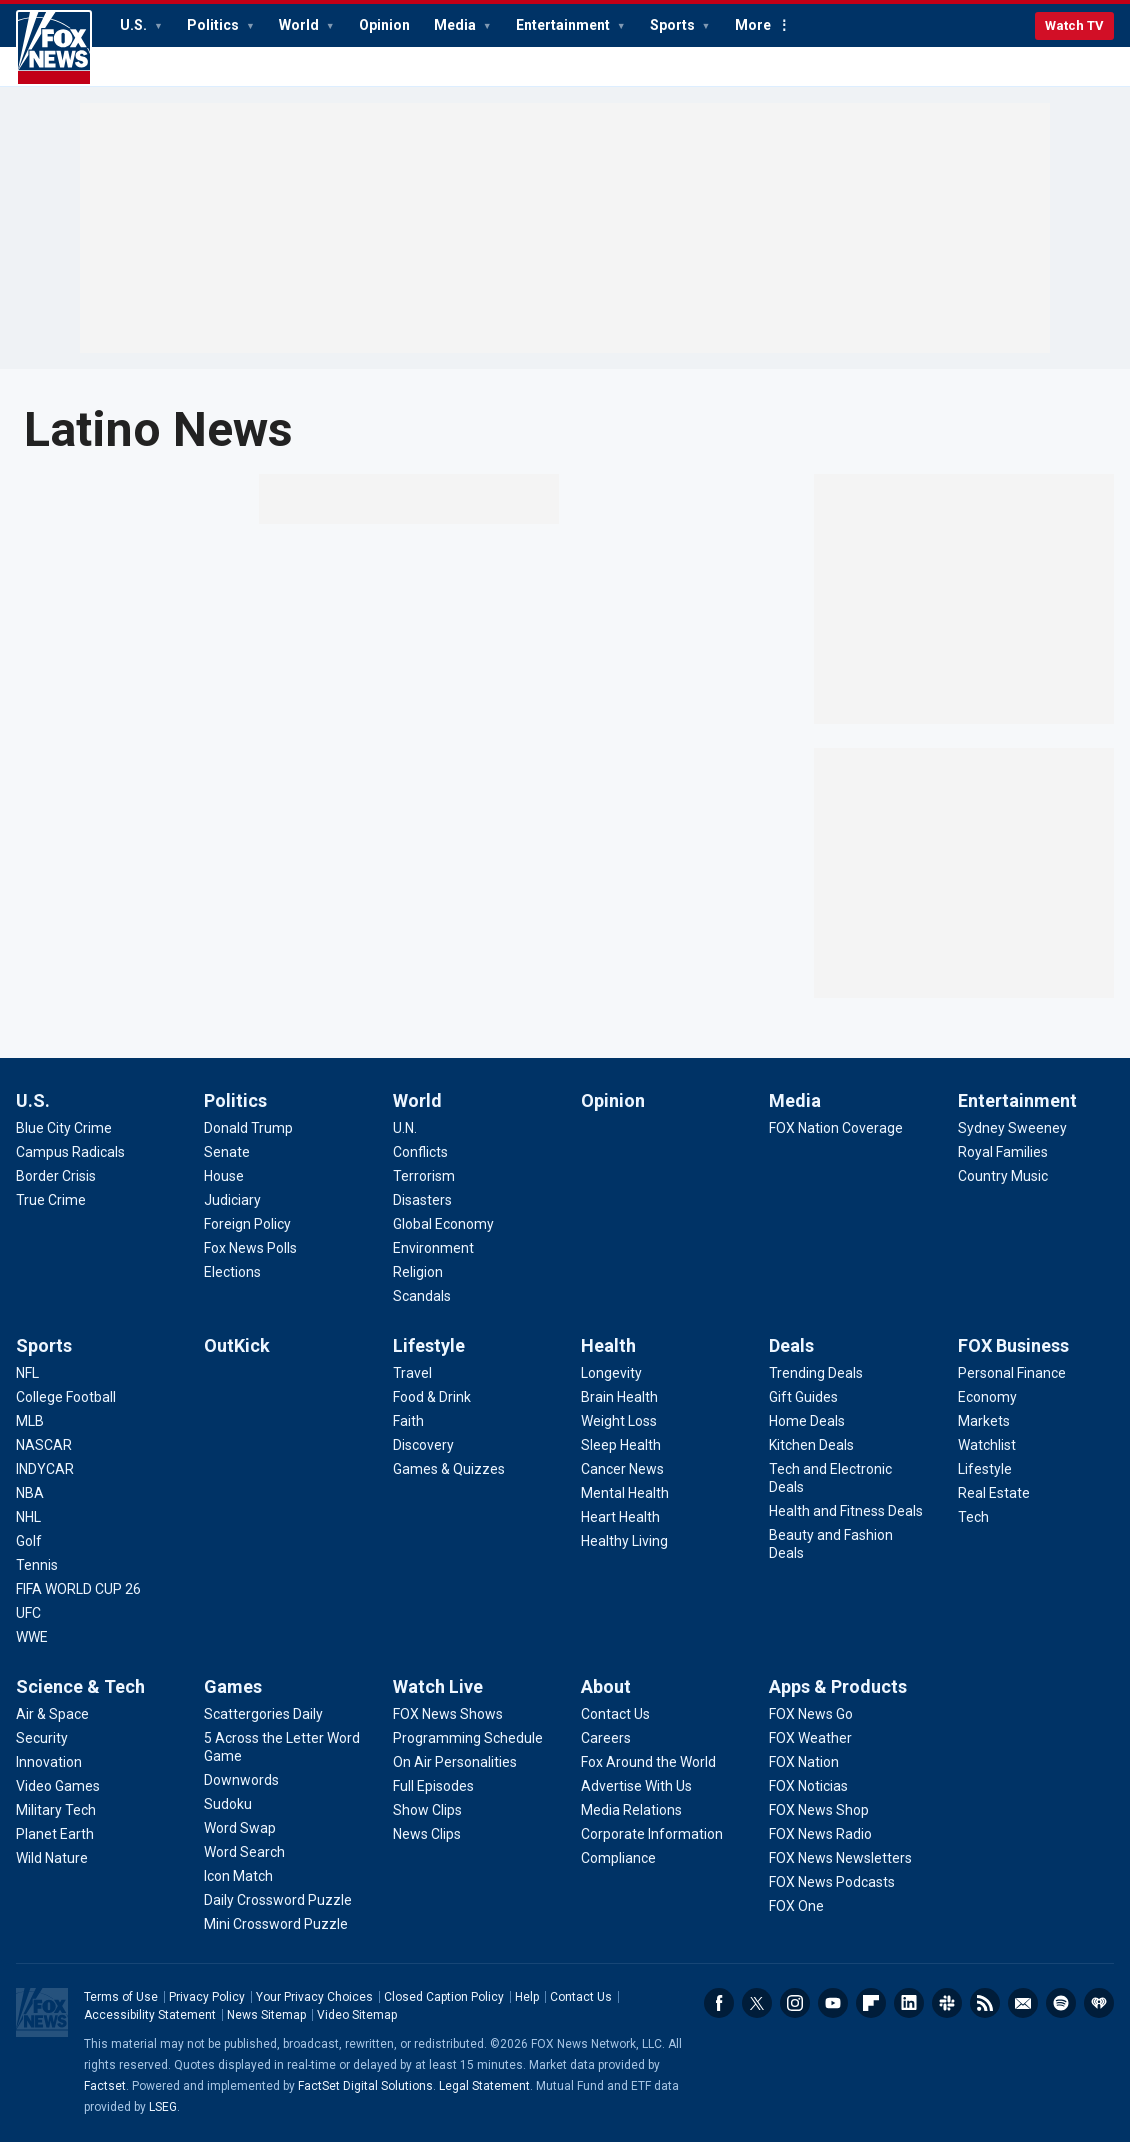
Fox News (54, 48)
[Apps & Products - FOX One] (796, 1906)
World (300, 25)
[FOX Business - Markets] (984, 1421)
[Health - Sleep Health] (621, 1445)
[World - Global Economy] (443, 1224)
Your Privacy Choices (314, 1997)
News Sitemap (266, 2015)
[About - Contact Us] (615, 1714)
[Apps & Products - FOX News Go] (811, 1714)
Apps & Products (838, 1686)
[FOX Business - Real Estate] (994, 1493)
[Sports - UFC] (28, 1613)
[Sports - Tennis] (37, 1565)
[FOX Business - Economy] (987, 1397)
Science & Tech (80, 1686)
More (753, 25)
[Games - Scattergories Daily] (263, 1714)
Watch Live (438, 1686)
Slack (947, 2003)
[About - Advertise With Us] (636, 1786)
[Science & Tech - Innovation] (49, 1762)
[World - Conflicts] (420, 1152)
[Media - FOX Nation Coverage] (836, 1128)
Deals (791, 1345)
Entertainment (564, 25)
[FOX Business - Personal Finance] (1012, 1373)
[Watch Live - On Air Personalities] (455, 1762)
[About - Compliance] (618, 1858)
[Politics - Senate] (227, 1152)
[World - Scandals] (422, 1296)
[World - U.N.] (405, 1128)
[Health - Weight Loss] (619, 1421)
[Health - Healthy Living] (624, 1541)
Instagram (795, 2003)
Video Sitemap (357, 2015)
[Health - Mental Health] (625, 1493)
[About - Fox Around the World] (648, 1762)
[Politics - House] (224, 1176)
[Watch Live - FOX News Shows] (448, 1714)
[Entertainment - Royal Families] (1003, 1152)
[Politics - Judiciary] (232, 1200)
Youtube (833, 2003)
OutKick (237, 1345)
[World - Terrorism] (424, 1176)
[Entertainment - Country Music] (1003, 1176)
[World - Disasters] (422, 1200)
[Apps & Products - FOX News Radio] (820, 1834)
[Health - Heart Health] (620, 1517)
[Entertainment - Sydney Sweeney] (1012, 1128)
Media (456, 25)
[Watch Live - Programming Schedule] (468, 1738)
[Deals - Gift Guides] (803, 1397)
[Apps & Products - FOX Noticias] (808, 1786)
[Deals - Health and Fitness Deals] (846, 1511)
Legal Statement (484, 2086)
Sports (674, 25)
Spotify (1061, 2003)
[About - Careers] (606, 1738)
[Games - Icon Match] (238, 1876)
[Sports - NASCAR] (44, 1445)
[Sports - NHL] (28, 1517)
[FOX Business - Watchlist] (987, 1445)
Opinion (384, 25)
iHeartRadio (1099, 2003)
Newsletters (1023, 2003)
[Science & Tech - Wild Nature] (52, 1858)
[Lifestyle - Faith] (408, 1421)
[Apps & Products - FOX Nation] (804, 1762)
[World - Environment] (433, 1248)
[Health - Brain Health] (619, 1397)
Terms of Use (121, 1997)
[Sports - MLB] (30, 1421)
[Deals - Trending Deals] (816, 1373)
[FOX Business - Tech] (973, 1517)
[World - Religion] (418, 1272)
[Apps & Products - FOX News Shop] (819, 1810)
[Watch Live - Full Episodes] (433, 1786)
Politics (214, 25)
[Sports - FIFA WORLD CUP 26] (78, 1589)
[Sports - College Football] (66, 1397)
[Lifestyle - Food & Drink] (432, 1397)
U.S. (135, 25)
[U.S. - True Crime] (51, 1200)
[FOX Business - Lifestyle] (985, 1469)
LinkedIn (909, 2003)
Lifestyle (429, 1345)
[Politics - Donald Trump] (248, 1128)
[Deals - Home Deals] (807, 1421)
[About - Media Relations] (631, 1810)
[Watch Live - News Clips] (427, 1834)
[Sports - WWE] (32, 1637)
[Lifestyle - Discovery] (423, 1445)
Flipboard (871, 2003)
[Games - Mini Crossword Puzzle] (276, 1924)
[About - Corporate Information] (652, 1834)
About (606, 1686)
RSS (985, 2003)
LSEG (163, 2107)
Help (527, 1997)
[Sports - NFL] (27, 1373)
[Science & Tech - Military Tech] (56, 1810)
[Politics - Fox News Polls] (250, 1248)
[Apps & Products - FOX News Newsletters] (840, 1858)
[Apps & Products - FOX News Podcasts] (832, 1882)
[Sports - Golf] (29, 1541)
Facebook (719, 2003)
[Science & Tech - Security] (42, 1738)
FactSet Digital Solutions (365, 2086)
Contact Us (581, 1997)
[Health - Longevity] (611, 1373)
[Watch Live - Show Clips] (427, 1810)
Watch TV (1074, 25)
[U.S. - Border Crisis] (56, 1176)
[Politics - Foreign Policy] (247, 1224)
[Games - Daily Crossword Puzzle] (278, 1900)
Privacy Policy (207, 1997)
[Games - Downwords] (241, 1780)
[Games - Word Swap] (240, 1828)
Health (608, 1345)
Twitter (757, 2003)
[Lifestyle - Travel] (412, 1373)
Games (233, 1686)
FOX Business (1013, 1345)
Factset (105, 2086)
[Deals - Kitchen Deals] (811, 1445)
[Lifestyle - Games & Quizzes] (449, 1469)
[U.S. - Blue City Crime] (64, 1128)
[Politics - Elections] (232, 1272)
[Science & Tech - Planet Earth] (55, 1834)
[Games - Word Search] (244, 1852)
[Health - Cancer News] (622, 1469)
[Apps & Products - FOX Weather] (810, 1738)
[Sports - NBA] (30, 1493)
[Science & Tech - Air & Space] (52, 1714)
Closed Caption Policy (444, 1997)
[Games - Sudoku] (228, 1804)
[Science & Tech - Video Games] (58, 1786)
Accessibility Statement (150, 2015)
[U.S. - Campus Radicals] (70, 1152)
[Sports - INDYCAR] (45, 1469)
